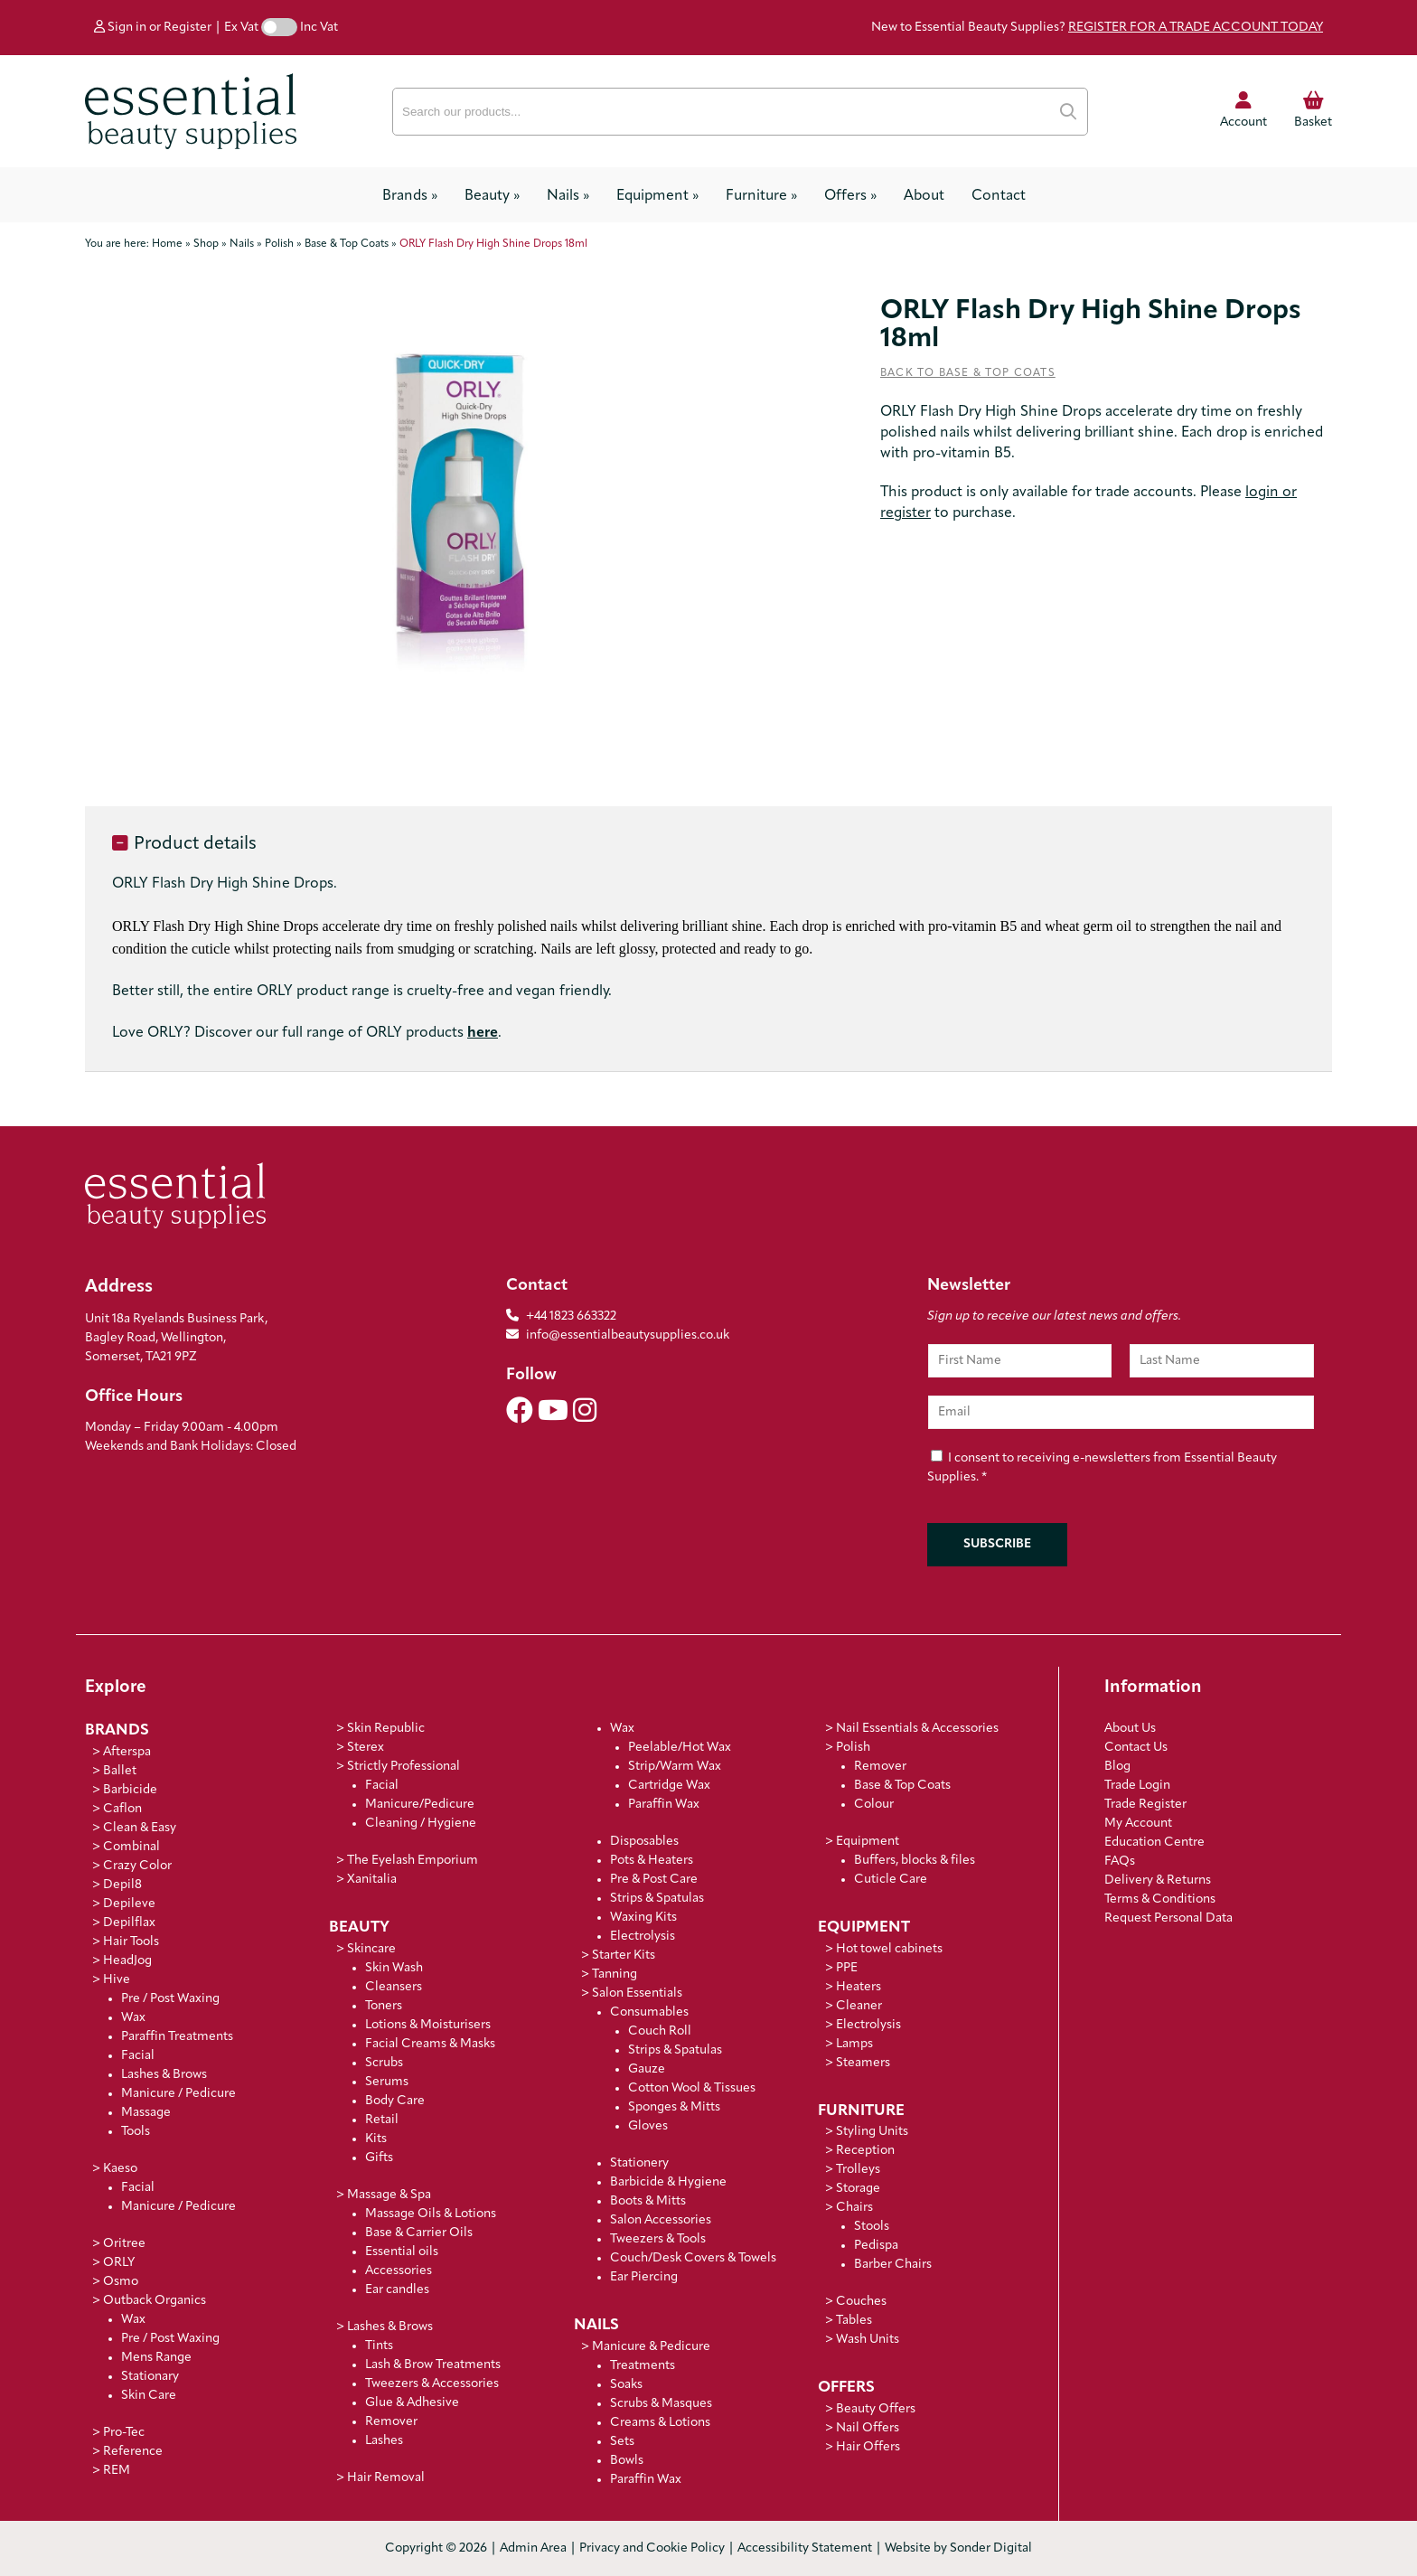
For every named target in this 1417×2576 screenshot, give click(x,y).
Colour (874, 1804)
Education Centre (1154, 1842)
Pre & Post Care (654, 1879)
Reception (865, 2151)
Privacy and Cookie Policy (652, 2548)
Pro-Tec (124, 2433)
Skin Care (148, 2395)
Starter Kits (623, 1955)
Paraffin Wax (663, 1804)
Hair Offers (868, 2447)
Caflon (122, 1809)
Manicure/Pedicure (419, 1804)
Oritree (124, 2244)
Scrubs (384, 2063)
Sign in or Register (152, 27)
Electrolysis (642, 1936)
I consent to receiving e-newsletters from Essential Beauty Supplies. (1102, 1468)
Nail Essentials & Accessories (917, 1728)
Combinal (131, 1847)
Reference (133, 2451)
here (482, 1033)
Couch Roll (659, 2031)
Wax (133, 2018)
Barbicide (130, 1790)
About (924, 196)
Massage (146, 2113)
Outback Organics (154, 2301)
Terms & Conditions (1159, 1899)
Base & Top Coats (902, 1785)
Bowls (626, 2461)
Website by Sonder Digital (958, 2548)
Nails (568, 196)
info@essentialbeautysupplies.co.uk (617, 1335)
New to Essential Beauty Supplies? (1097, 27)
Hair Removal (386, 2478)
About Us (1130, 1728)
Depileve (129, 1904)
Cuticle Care (890, 1879)
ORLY (119, 2263)
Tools (135, 2132)
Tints (379, 2346)
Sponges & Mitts (674, 2107)
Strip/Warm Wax (674, 1766)
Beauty (492, 196)
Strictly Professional (403, 1766)
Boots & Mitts (648, 2201)
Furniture (761, 196)
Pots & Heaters (651, 1860)
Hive (116, 1980)
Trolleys (858, 2169)
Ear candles (397, 2290)
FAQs (1119, 1861)
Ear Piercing (644, 2277)
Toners (383, 2006)
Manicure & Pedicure (651, 2347)
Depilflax (129, 1923)
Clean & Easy (139, 1828)
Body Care (395, 2101)
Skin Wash (394, 1968)
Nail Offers (867, 2428)
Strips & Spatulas (657, 1898)
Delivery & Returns (1157, 1880)
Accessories (398, 2271)
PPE (847, 1968)
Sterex (365, 1747)
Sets (622, 2442)
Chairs (854, 2207)
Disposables (644, 1841)
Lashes (384, 2441)
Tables (854, 2320)
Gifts (379, 2158)
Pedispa (876, 2245)
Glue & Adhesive (412, 2403)
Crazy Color (137, 1866)
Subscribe (997, 1544)
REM (116, 2470)
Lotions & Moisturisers (428, 2025)
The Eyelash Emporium (412, 1860)
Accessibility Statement (804, 2548)
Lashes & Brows (164, 2075)
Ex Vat (241, 27)
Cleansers (393, 1987)
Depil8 (122, 1885)
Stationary (150, 2376)
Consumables (649, 2012)
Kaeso (120, 2169)
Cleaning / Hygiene (420, 1823)
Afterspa (127, 1752)
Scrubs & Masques (661, 2404)
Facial (138, 2056)
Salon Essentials (637, 1993)
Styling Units (872, 2132)
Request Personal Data (1168, 1918)
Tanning (614, 1974)
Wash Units (867, 2339)
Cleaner (859, 2006)
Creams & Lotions (660, 2423)
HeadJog (127, 1961)
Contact (998, 196)
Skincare (371, 1949)
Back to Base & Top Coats (968, 373)
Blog (1117, 1766)
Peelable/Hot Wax (679, 1747)
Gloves (648, 2126)
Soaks (626, 2385)
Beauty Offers (875, 2409)
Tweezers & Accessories (432, 2384)
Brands (409, 196)
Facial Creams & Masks (430, 2044)
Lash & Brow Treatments (433, 2365)
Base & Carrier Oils (419, 2233)
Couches (861, 2301)
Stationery (639, 2163)
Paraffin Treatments (177, 2037)
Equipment (657, 196)
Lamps (854, 2044)
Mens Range (156, 2357)
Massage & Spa (389, 2195)
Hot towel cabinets (889, 1949)
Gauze (646, 2069)
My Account (1138, 1823)
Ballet (119, 1771)
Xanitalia (372, 1879)
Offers (850, 196)
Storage (858, 2188)
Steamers (863, 2063)
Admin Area (533, 2548)
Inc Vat (319, 27)
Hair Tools (131, 1942)
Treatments (642, 2366)
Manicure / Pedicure (178, 2094)
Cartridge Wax (669, 1785)
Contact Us (1136, 1747)
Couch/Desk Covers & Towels (693, 2258)
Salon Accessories (660, 2220)
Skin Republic (386, 1728)
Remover (391, 2422)
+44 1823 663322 (571, 1316)
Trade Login (1137, 1785)
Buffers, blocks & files (914, 1860)
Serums (386, 2082)
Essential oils (401, 2252)
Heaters (858, 1987)
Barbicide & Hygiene (668, 2182)
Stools (871, 2226)
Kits (376, 2139)
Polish (853, 1747)
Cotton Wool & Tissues (691, 2088)
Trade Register (1145, 1804)
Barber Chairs (893, 2264)
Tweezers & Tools (658, 2239)
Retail (382, 2120)
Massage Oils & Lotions (430, 2214)
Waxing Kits (643, 1917)
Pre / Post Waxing (170, 1999)
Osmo (120, 2282)
